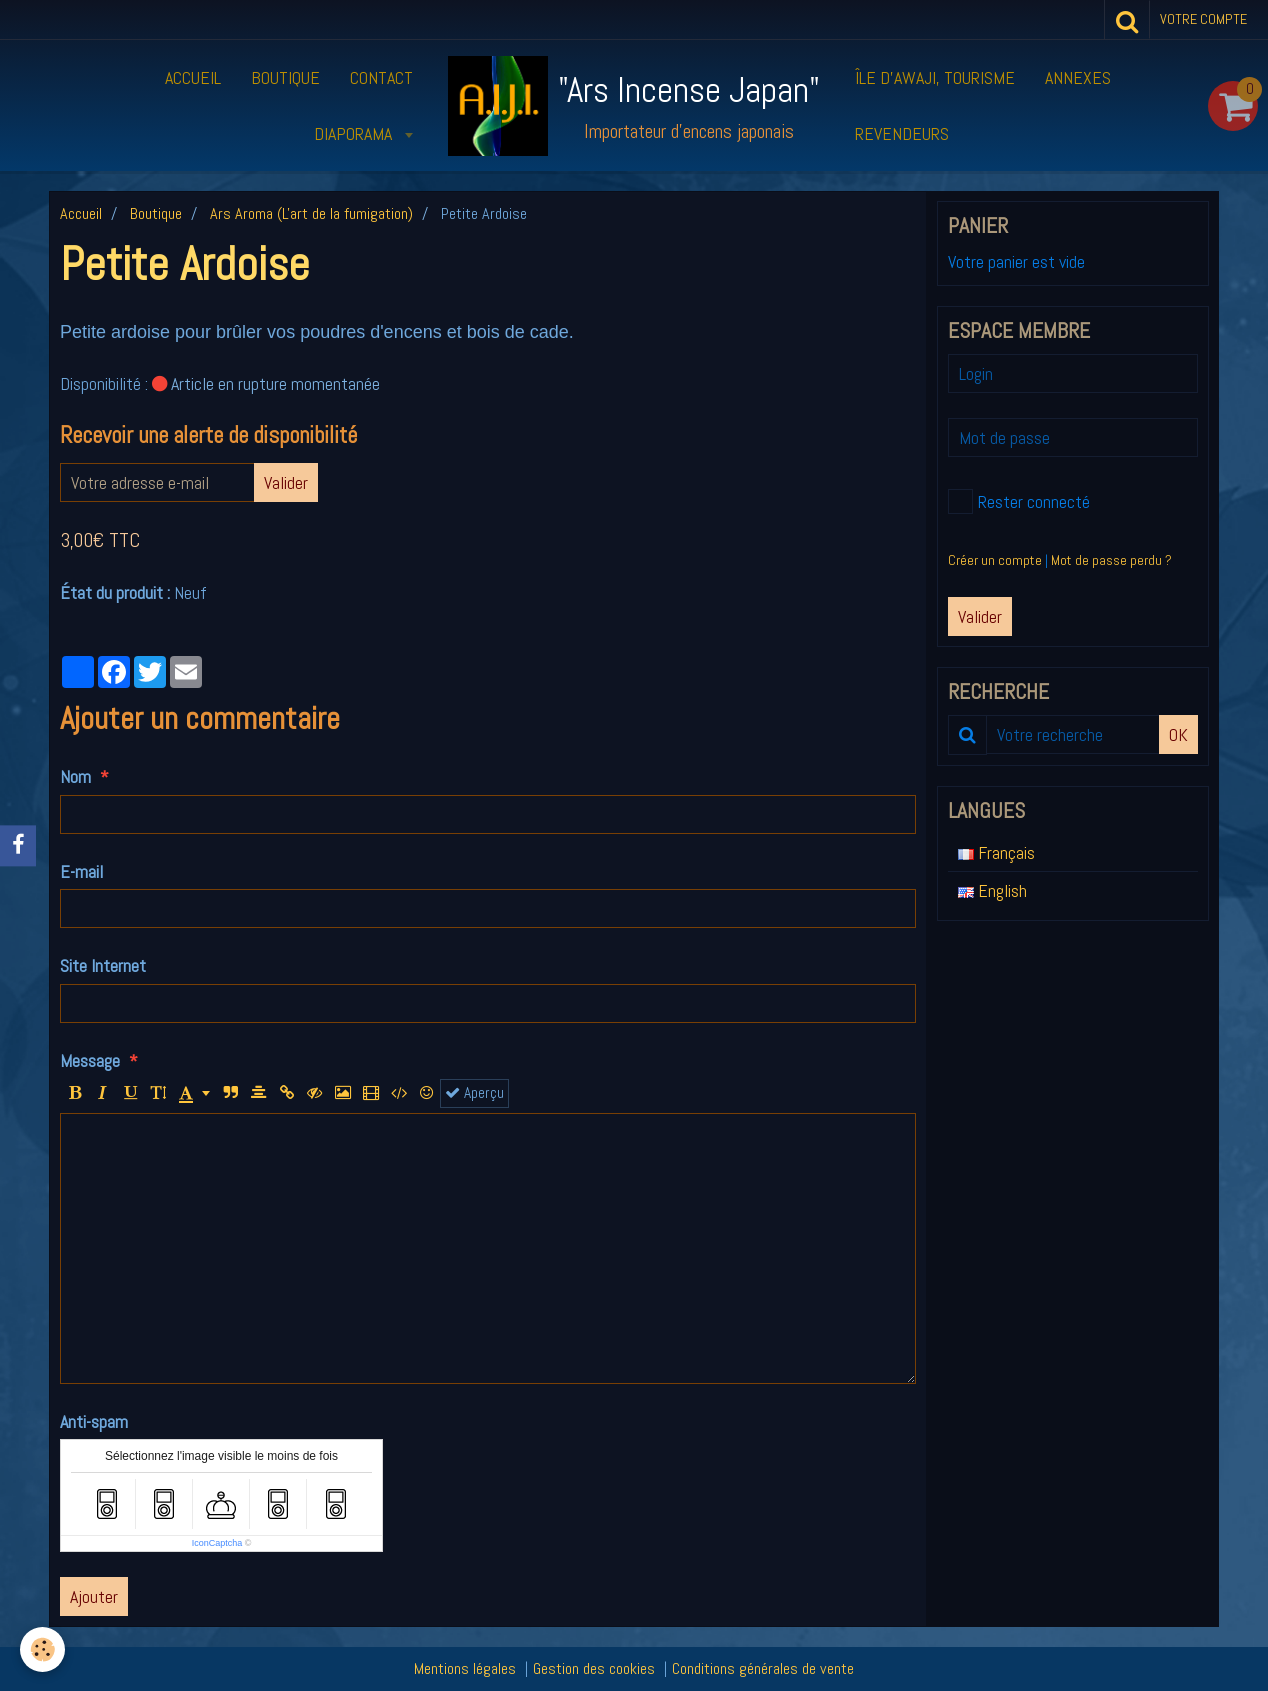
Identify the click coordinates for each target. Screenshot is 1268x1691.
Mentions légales (465, 1668)
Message (90, 1060)
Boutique (285, 77)
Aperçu (474, 1093)
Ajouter (94, 1596)
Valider (286, 482)
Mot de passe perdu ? (1111, 560)
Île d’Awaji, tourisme (935, 77)
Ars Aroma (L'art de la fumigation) (311, 213)
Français (996, 852)
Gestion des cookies (594, 1668)
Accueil (193, 77)
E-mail (81, 871)
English (992, 890)
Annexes (1078, 77)
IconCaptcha (217, 1543)
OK (1178, 734)
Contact (381, 77)
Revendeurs (902, 133)
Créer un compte (995, 560)
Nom (75, 776)
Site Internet (103, 965)
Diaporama (355, 133)
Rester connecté (1019, 501)
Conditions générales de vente (763, 1668)
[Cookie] (42, 1649)
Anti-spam (94, 1421)
